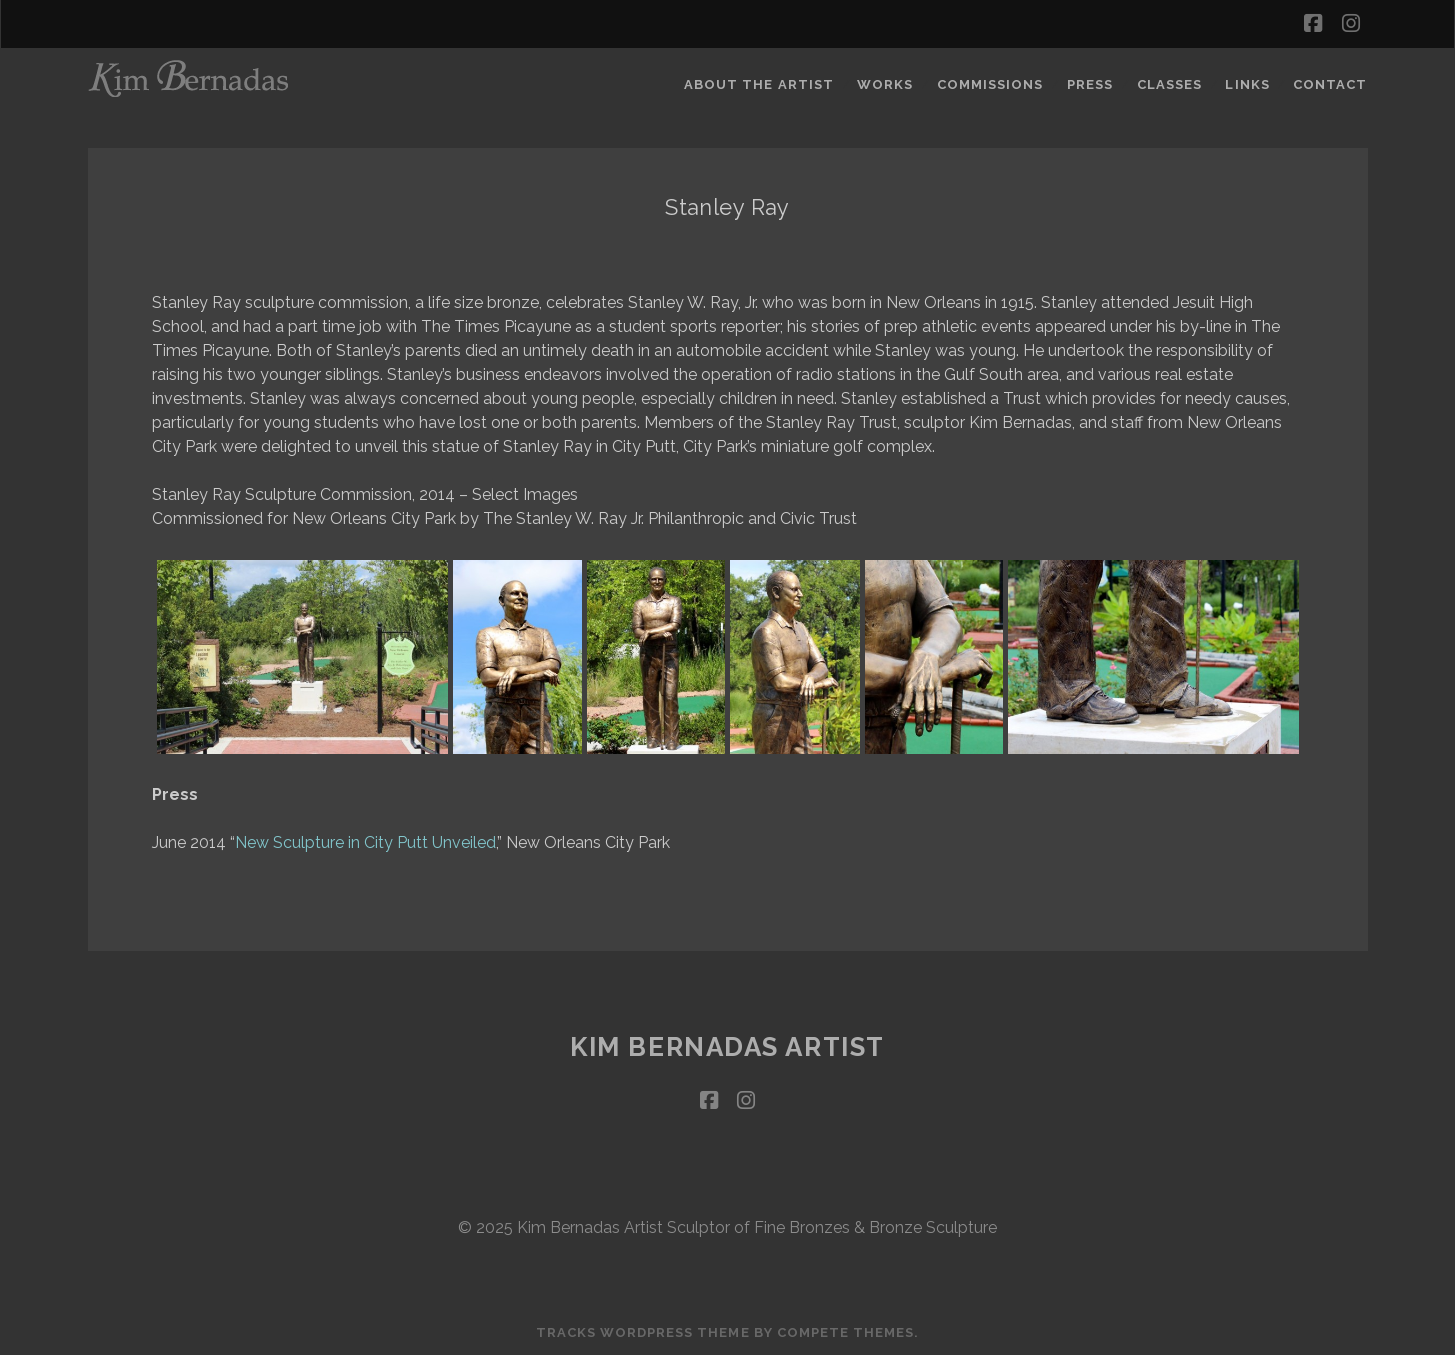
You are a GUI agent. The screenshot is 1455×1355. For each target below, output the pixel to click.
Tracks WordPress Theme (643, 1332)
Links (1247, 84)
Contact (1330, 84)
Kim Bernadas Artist (727, 1047)
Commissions (990, 84)
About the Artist (759, 84)
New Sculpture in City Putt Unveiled (365, 842)
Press (1090, 84)
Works (885, 84)
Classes (1169, 84)
